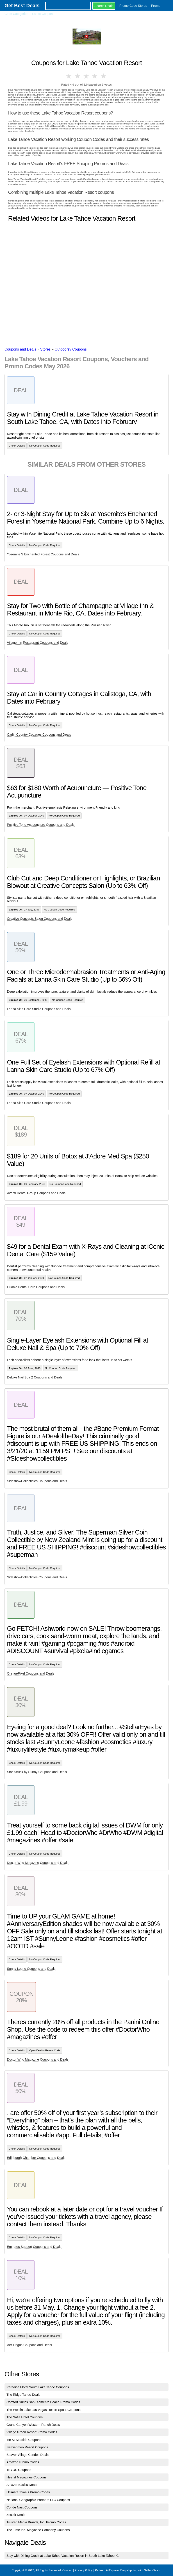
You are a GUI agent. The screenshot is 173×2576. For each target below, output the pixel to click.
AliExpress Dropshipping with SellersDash (132, 2570)
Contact (67, 2570)
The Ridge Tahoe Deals (23, 2394)
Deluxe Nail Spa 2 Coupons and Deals (34, 1377)
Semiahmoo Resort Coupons (27, 2447)
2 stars (77, 76)
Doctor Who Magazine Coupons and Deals (37, 1863)
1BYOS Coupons (19, 2470)
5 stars (104, 76)
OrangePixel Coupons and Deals (30, 1673)
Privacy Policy (84, 2570)
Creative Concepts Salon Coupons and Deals (39, 918)
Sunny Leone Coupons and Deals (31, 1968)
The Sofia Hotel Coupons (25, 2417)
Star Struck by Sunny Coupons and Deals (37, 1772)
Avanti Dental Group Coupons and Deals (36, 1193)
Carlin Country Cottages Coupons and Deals (39, 734)
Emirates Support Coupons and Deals (34, 2246)
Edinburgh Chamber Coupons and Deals (36, 2158)
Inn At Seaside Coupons (24, 2440)
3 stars (86, 76)
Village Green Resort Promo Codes (32, 2432)
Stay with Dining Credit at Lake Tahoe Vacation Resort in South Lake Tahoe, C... (64, 2555)
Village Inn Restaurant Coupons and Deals (37, 642)
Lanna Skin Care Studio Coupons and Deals (39, 1009)
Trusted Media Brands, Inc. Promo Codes (36, 2522)
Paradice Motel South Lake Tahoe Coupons (38, 2387)
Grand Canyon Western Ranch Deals (33, 2424)
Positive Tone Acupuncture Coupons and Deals (41, 824)
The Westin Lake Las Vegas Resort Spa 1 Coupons (44, 2410)
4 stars (95, 76)
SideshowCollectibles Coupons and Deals (37, 1481)
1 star (69, 76)
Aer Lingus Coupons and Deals (29, 2345)
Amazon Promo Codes (23, 2462)
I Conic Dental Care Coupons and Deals (36, 1287)
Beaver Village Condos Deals (28, 2455)
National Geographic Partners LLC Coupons (38, 2500)
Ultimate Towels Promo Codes (28, 2492)
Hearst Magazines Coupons (27, 2477)
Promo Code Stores (133, 5)
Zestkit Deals (16, 2515)
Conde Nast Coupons (22, 2507)
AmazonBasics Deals (22, 2485)
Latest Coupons (43, 14)
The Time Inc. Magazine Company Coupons (38, 2530)
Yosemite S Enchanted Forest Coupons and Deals (43, 554)
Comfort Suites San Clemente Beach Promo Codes (43, 2402)
